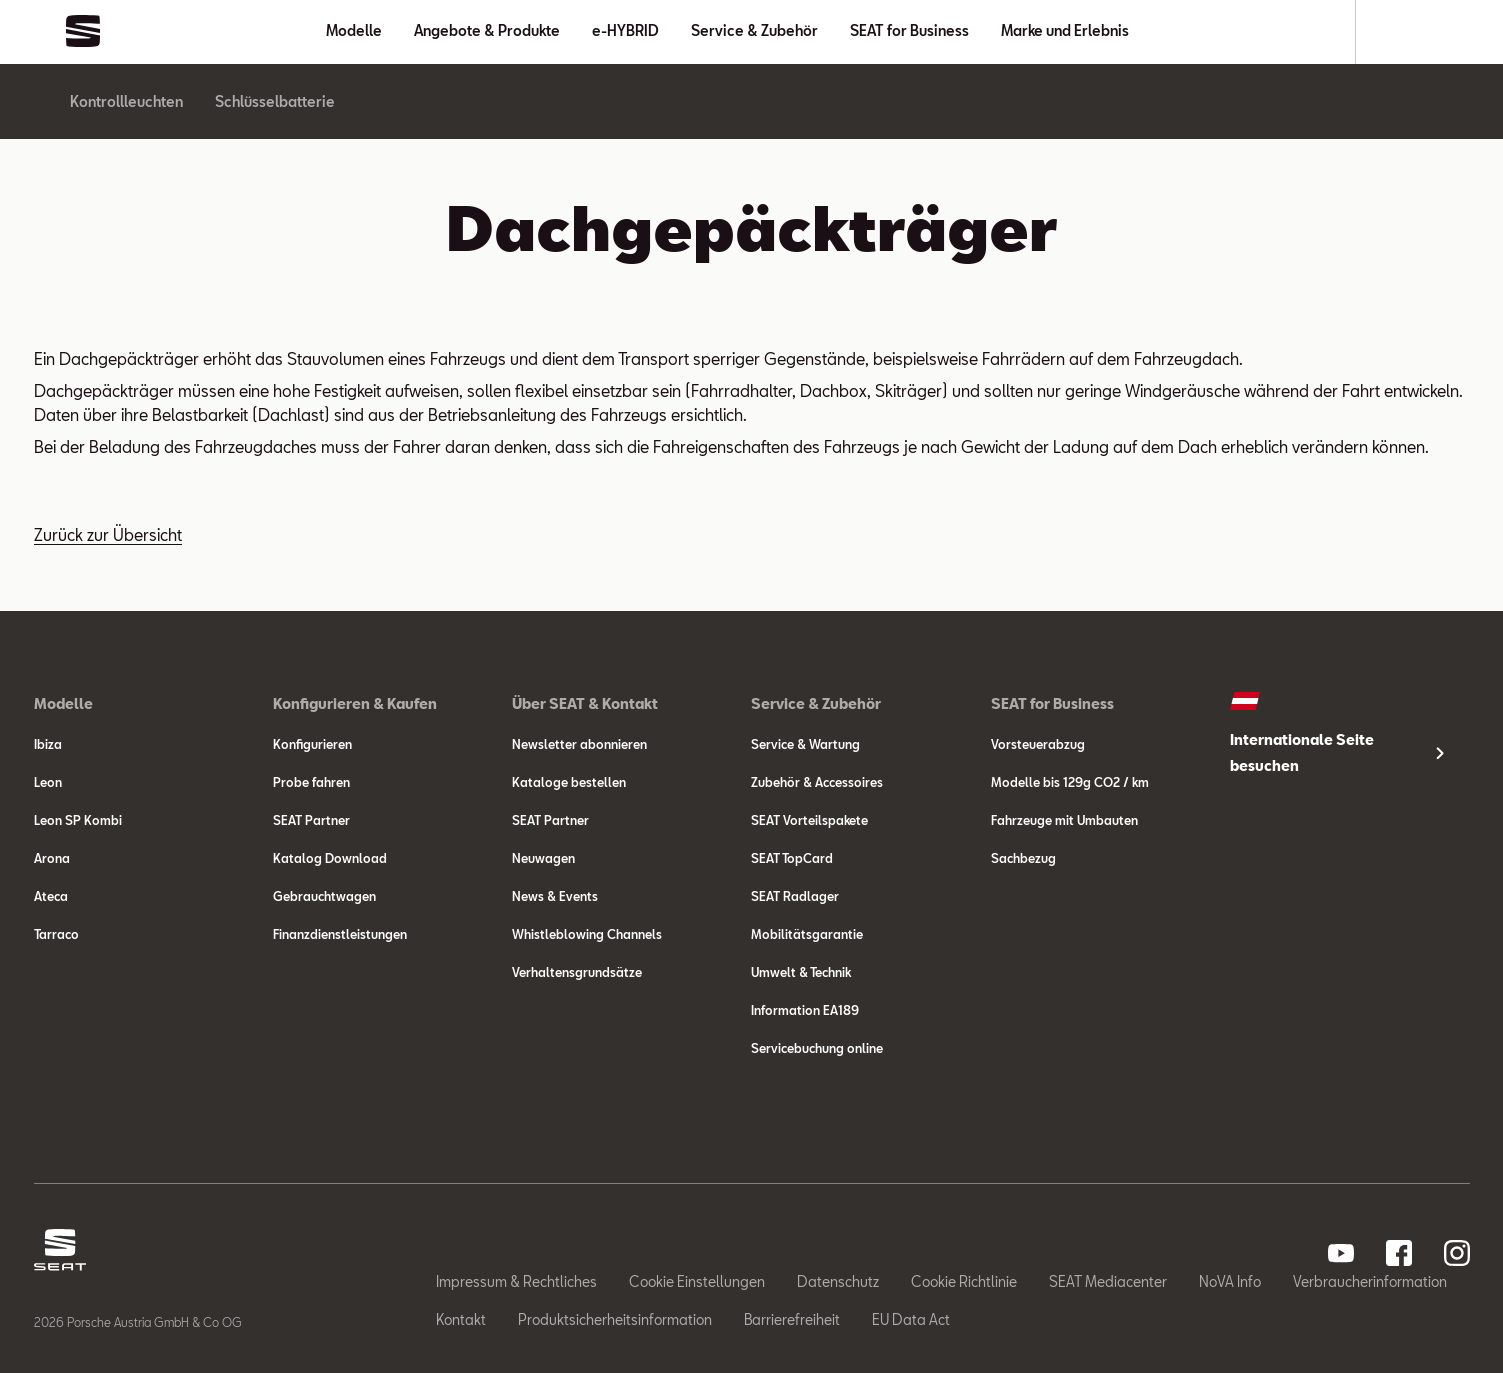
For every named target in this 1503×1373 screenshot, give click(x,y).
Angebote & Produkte (487, 30)
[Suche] (1397, 32)
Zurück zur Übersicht (108, 534)
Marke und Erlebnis (1065, 30)
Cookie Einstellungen (697, 1281)
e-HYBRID (625, 30)
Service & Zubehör (754, 30)
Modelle (354, 30)
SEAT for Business (909, 30)
